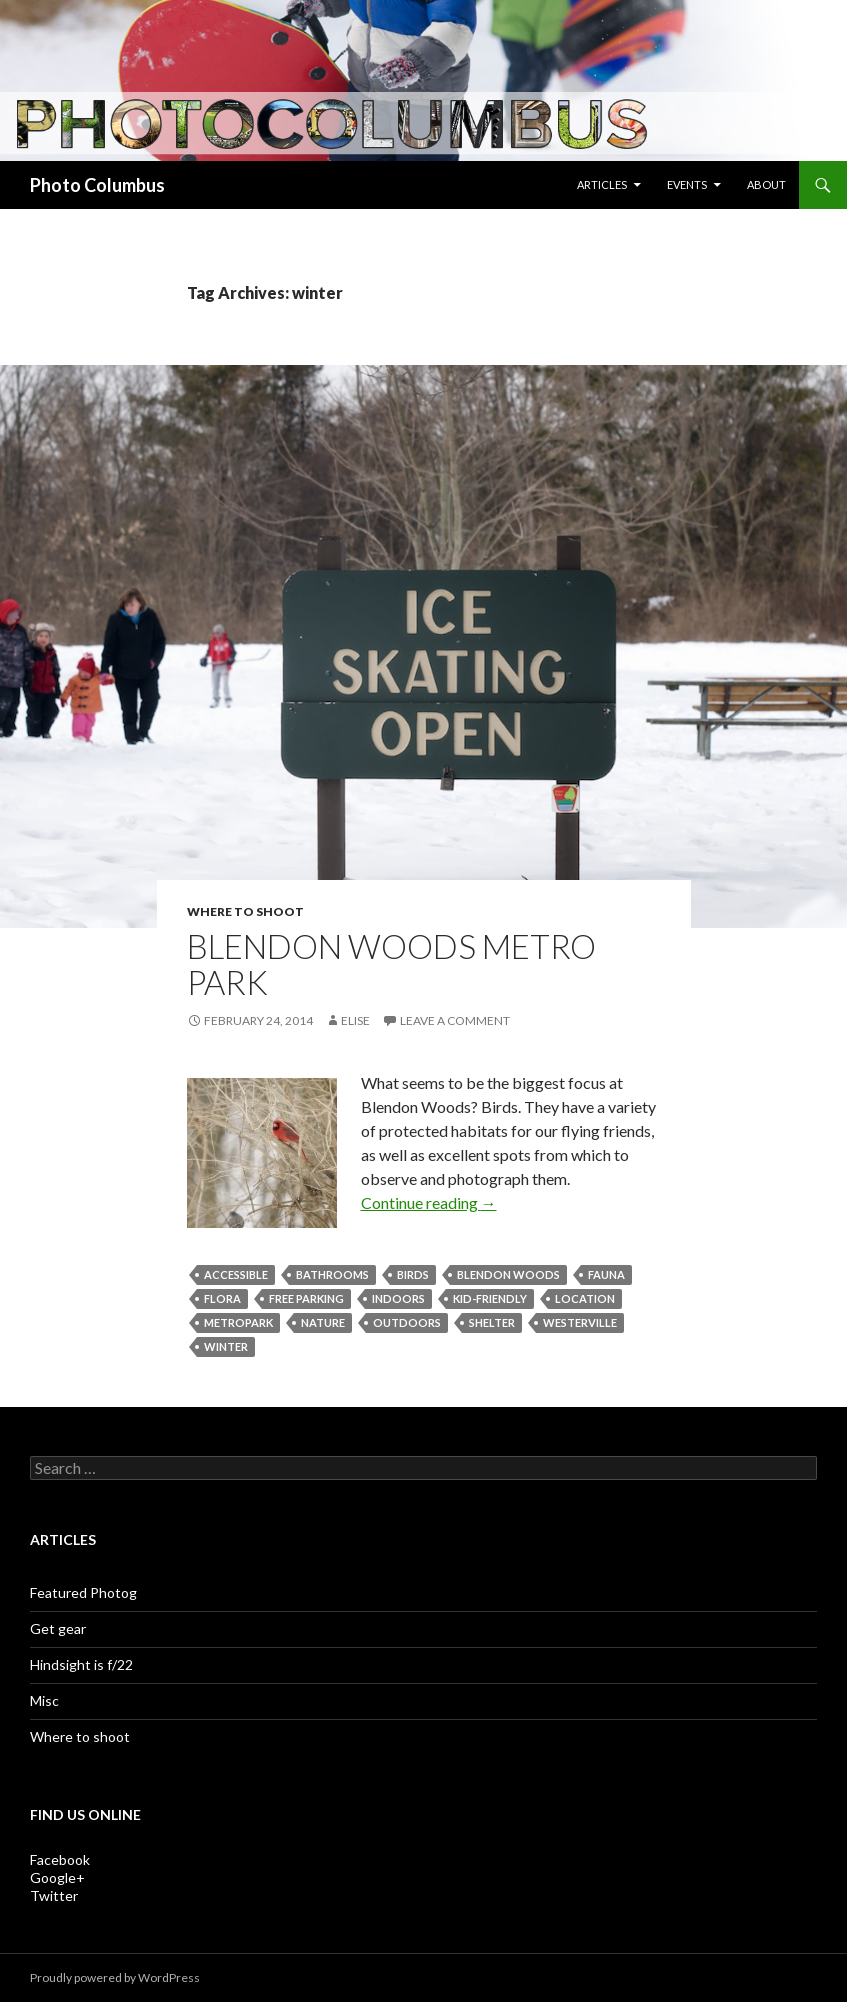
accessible (236, 1274)
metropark (238, 1322)
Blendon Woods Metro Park (391, 964)
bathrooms (332, 1274)
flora (222, 1298)
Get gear (58, 1628)
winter (226, 1346)
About (766, 184)
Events (687, 184)
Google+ (57, 1877)
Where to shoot (245, 911)
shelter (492, 1322)
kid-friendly (490, 1298)
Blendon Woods (508, 1274)
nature (323, 1322)
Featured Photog (83, 1592)
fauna (606, 1274)
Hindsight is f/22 (81, 1664)
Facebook (60, 1859)
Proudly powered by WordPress (115, 1977)
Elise (355, 1020)
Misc (44, 1700)
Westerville (580, 1322)
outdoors (407, 1322)
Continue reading (429, 1202)
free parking (306, 1298)
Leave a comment (455, 1020)
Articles (602, 184)
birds (413, 1274)
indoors (398, 1298)
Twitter (54, 1895)
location (585, 1298)
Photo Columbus (97, 185)
